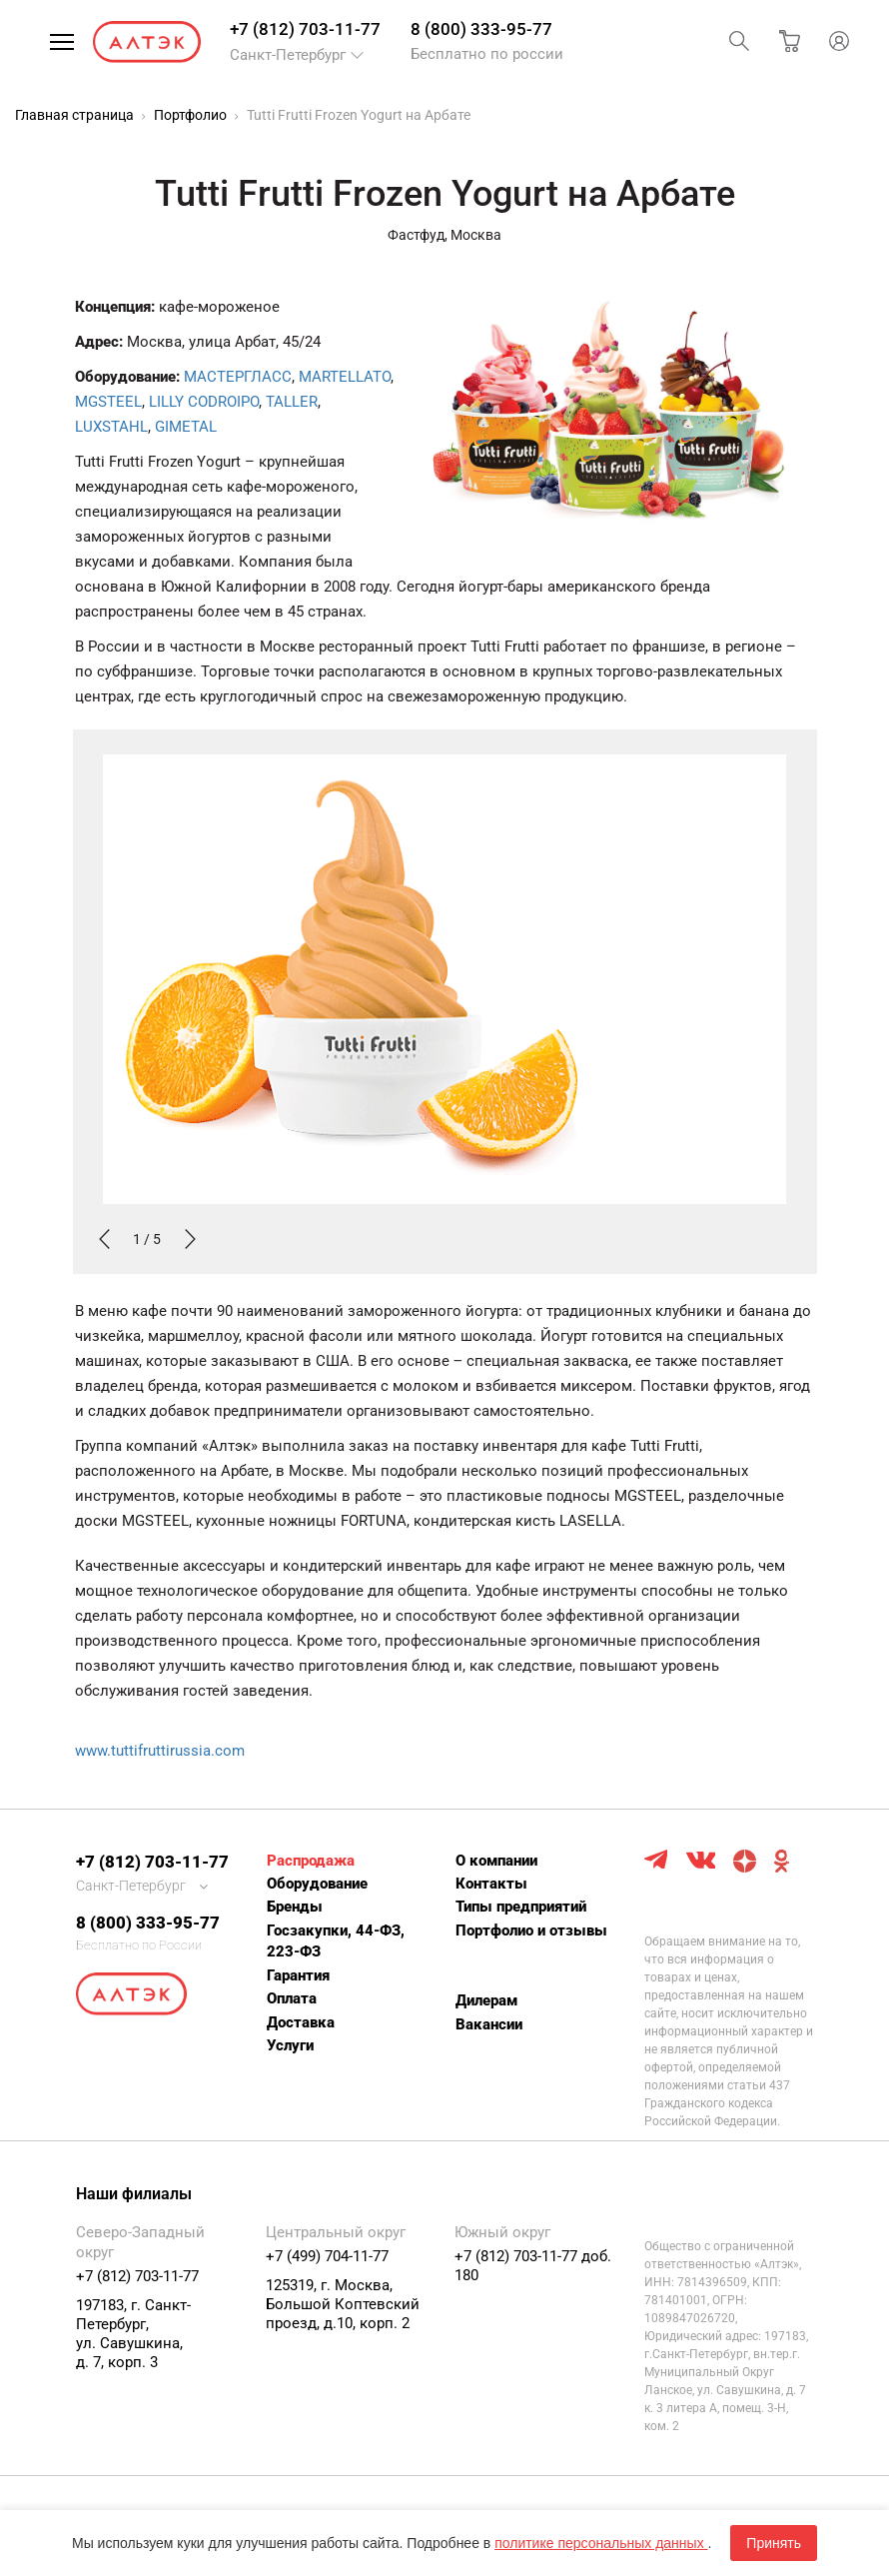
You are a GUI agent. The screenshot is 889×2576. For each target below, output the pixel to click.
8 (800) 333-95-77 (481, 29)
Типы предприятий (520, 1907)
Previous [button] (103, 1239)
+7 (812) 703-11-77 (305, 29)
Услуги (290, 2045)
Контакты (491, 1884)
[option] (445, 1001)
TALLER (292, 402)
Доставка (301, 2022)
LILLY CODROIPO (204, 402)
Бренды (295, 1907)
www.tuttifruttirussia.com (160, 1751)
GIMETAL (186, 427)
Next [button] (189, 1239)
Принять (773, 2543)
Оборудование (317, 1884)
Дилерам (486, 2000)
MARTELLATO (345, 377)
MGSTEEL (108, 402)
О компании (496, 1861)
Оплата (292, 1998)
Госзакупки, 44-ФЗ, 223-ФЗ (336, 1941)
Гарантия (298, 1975)
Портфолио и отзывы (531, 1930)
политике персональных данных (600, 2543)
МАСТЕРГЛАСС (238, 377)
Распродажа (311, 1861)
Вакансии (488, 2024)
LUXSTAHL (111, 427)
